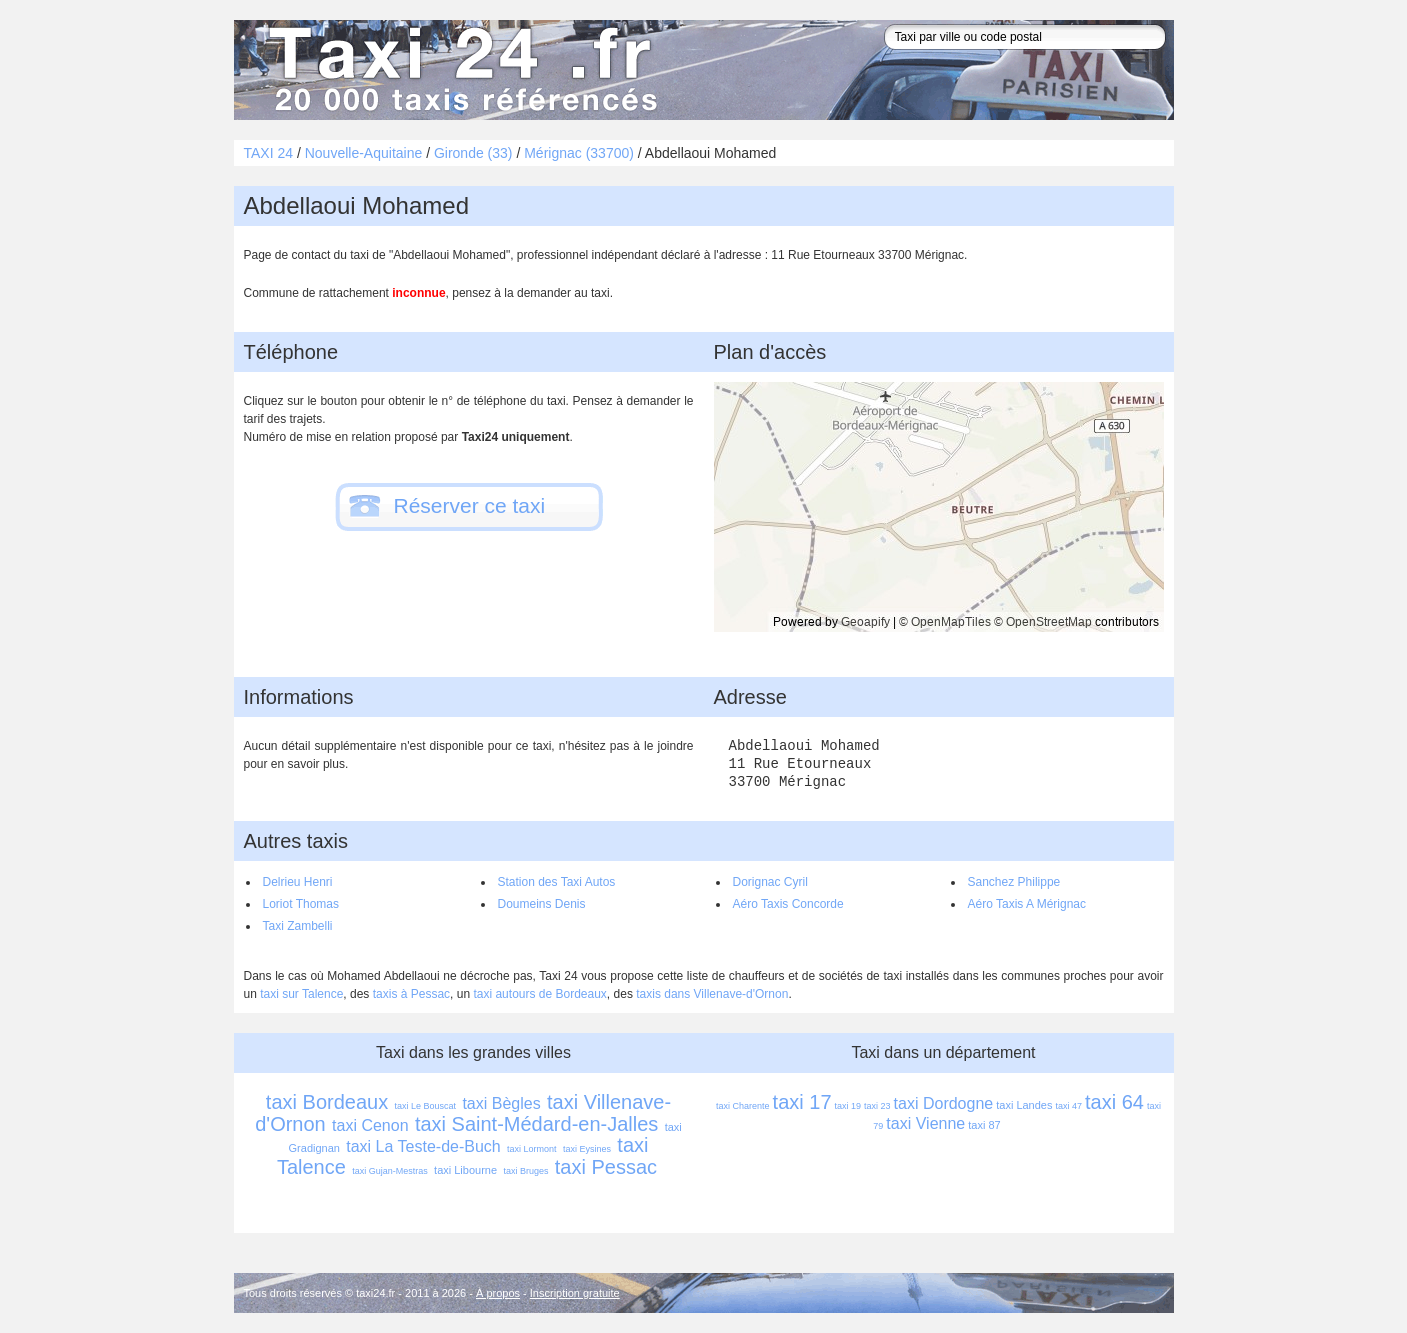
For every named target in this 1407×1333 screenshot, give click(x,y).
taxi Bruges (525, 1171)
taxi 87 (984, 1125)
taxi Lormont (532, 1149)
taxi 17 (802, 1102)
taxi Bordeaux (327, 1102)
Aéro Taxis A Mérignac (1027, 904)
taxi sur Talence (301, 994)
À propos (498, 1293)
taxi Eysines (587, 1149)
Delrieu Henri (298, 882)
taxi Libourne (465, 1170)
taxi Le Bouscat (426, 1106)
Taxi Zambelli (298, 926)
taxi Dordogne (944, 1103)
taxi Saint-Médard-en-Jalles (536, 1124)
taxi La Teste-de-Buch (423, 1146)
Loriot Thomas (301, 904)
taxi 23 (877, 1106)
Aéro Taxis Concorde (788, 904)
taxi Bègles (501, 1103)
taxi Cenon (370, 1125)
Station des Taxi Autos (557, 882)
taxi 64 (1114, 1102)
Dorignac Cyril (770, 882)
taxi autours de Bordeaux (539, 994)
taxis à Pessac (411, 994)
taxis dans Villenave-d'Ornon (712, 994)
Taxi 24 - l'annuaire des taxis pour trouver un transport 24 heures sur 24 (459, 70)
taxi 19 (848, 1106)
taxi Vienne (925, 1123)
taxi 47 (1068, 1106)
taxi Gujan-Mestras (390, 1171)
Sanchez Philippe (1014, 882)
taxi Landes (1024, 1105)
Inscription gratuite (575, 1293)
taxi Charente (743, 1106)
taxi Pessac (606, 1167)
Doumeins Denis (542, 904)
